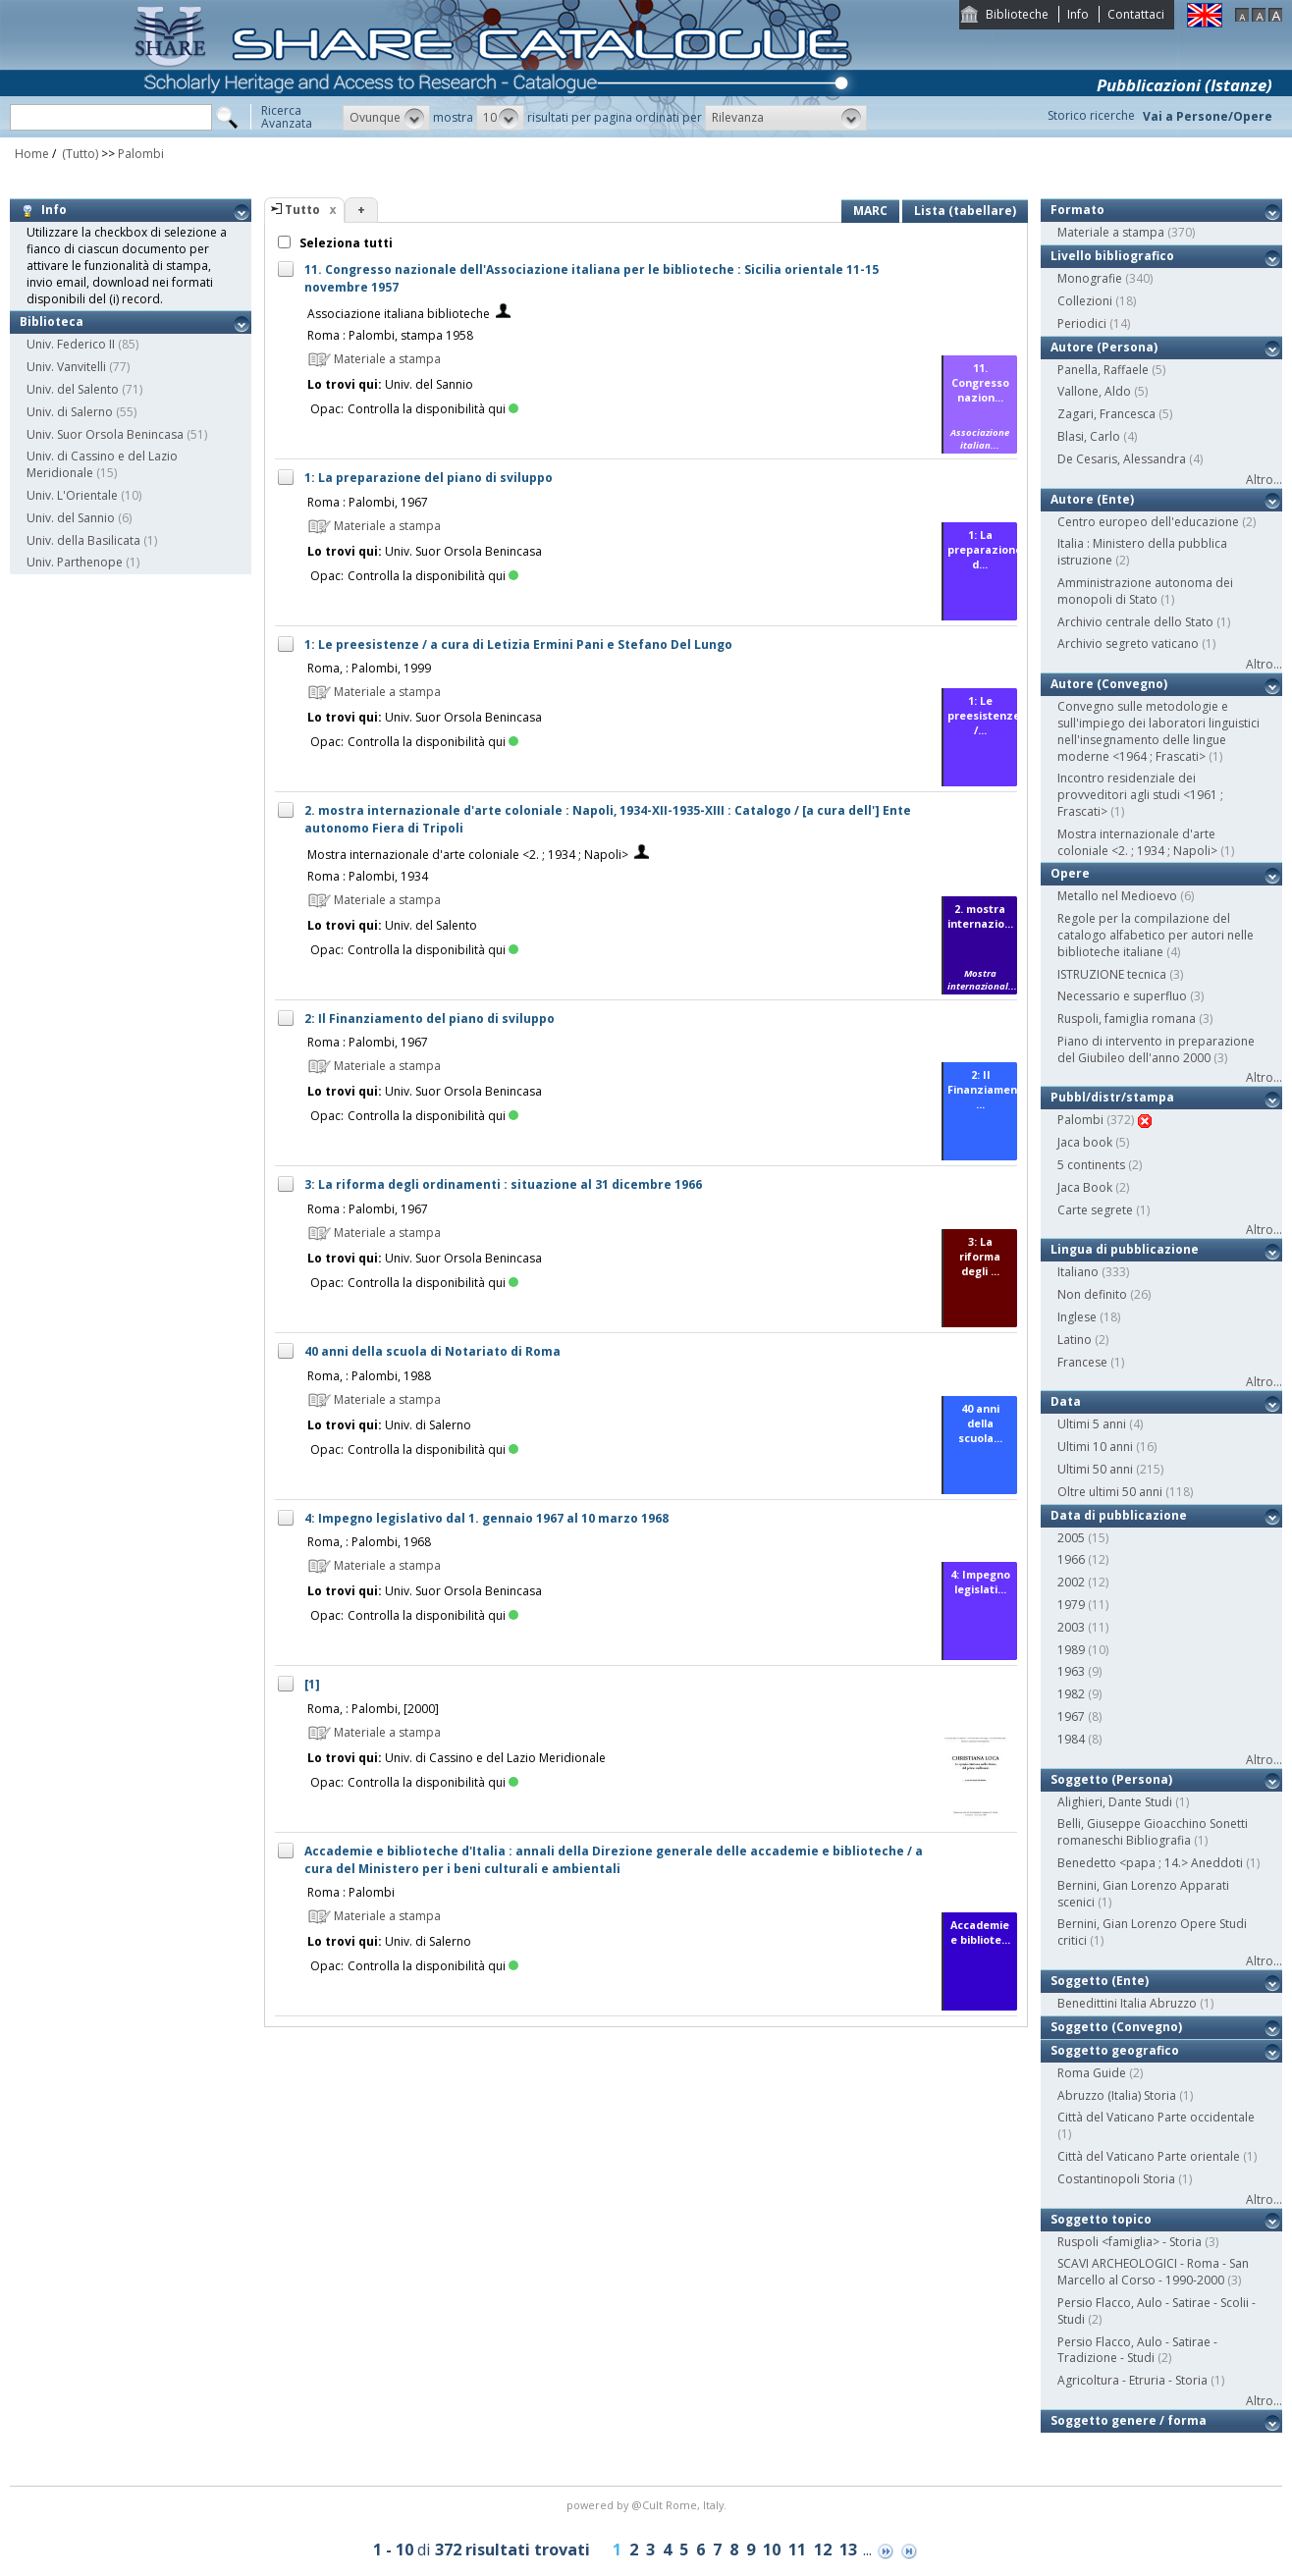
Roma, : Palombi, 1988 (369, 1376)
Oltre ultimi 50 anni (1109, 1491)
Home (32, 153)
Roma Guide (1091, 2073)
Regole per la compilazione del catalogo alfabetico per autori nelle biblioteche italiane (1155, 935)
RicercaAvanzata (286, 117)
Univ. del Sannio (71, 518)
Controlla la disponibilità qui (433, 409)
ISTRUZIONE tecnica (1111, 974)
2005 (1071, 1538)
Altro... (1264, 479)
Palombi (141, 153)
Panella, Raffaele (1103, 369)
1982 (1071, 1694)
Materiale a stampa (1110, 232)
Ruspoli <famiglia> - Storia (1129, 2241)
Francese (1082, 1362)
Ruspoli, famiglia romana (1126, 1018)
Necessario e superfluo (1122, 996)
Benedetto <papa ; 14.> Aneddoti (1150, 1862)
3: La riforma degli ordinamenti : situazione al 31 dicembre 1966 (503, 1184)
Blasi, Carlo (1088, 436)
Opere (1070, 873)
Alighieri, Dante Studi (1114, 1802)
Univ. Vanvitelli (66, 366)
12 (823, 2549)
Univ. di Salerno (70, 411)
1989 (1071, 1649)
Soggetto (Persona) (1111, 1779)
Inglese (1077, 1317)
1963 (1071, 1671)
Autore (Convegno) (1108, 683)
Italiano (1078, 1271)
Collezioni (1084, 301)
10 (772, 2549)
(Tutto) (78, 153)
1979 (1071, 1604)
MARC (870, 210)
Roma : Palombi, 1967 (367, 502)
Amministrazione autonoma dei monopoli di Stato (1145, 591)
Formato (1077, 209)
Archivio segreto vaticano (1128, 643)
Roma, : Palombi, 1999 (369, 668)
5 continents (1091, 1164)
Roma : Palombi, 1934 (367, 876)
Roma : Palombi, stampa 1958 (390, 335)
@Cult (648, 2504)
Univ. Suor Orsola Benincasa (105, 434)
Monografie (1089, 278)
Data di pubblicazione (1118, 1515)
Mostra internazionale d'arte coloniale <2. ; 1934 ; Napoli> (467, 854)
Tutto (302, 209)
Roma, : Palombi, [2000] (373, 1708)
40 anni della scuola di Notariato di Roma (432, 1351)
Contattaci (1135, 14)
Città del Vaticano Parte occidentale (1156, 2117)
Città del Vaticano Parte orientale (1148, 2156)
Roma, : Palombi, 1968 (369, 1541)
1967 (1071, 1716)
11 (797, 2549)
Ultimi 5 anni (1091, 1424)
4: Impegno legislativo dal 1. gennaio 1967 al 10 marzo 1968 (486, 1518)
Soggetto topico (1101, 2219)
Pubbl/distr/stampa (1112, 1097)
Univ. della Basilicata (83, 540)
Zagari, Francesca (1106, 413)
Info (1078, 14)
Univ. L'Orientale (72, 495)
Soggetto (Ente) (1099, 1980)
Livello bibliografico (1112, 255)
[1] (312, 1684)
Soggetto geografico (1114, 2050)
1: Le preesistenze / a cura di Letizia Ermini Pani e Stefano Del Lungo (518, 644)
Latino (1074, 1339)
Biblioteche (1017, 14)
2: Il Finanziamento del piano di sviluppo (429, 1018)
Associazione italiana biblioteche (398, 313)
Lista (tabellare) (965, 210)
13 (848, 2549)
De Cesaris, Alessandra (1121, 459)
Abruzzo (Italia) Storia (1116, 2095)
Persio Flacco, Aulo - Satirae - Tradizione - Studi (1137, 2350)
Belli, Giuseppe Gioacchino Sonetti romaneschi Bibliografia (1152, 1832)
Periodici (1081, 323)
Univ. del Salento (73, 389)
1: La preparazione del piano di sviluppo (428, 477)
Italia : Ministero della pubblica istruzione (1142, 551)
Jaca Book (1084, 1187)
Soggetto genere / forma (1128, 2420)
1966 (1071, 1559)
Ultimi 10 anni (1095, 1446)
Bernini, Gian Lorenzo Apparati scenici (1143, 1893)
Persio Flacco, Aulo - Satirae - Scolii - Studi (1156, 2311)
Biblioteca (51, 321)
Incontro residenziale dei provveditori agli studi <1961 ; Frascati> (1140, 795)
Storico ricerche (1091, 115)
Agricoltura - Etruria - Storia (1132, 2380)
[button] (386, 118)
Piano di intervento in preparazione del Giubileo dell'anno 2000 (1156, 1049)
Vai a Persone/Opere (1207, 116)
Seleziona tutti (344, 243)
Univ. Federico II (71, 344)
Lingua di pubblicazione (1124, 1249)
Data (1065, 1401)
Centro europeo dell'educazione (1148, 521)
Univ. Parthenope (75, 562)
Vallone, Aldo (1094, 391)
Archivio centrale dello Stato (1135, 622)
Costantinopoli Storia (1116, 2179)
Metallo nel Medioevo (1117, 895)
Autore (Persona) (1103, 347)
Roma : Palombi (351, 1892)
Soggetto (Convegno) (1116, 2026)
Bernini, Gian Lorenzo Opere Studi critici (1152, 1932)
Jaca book (1084, 1142)
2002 (1071, 1582)
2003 (1071, 1627)
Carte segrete (1095, 1210)
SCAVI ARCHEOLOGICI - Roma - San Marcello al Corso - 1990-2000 (1153, 2271)
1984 (1071, 1739)
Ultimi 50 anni (1095, 1469)
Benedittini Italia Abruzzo (1127, 2003)
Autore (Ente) (1092, 499)
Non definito (1092, 1294)
